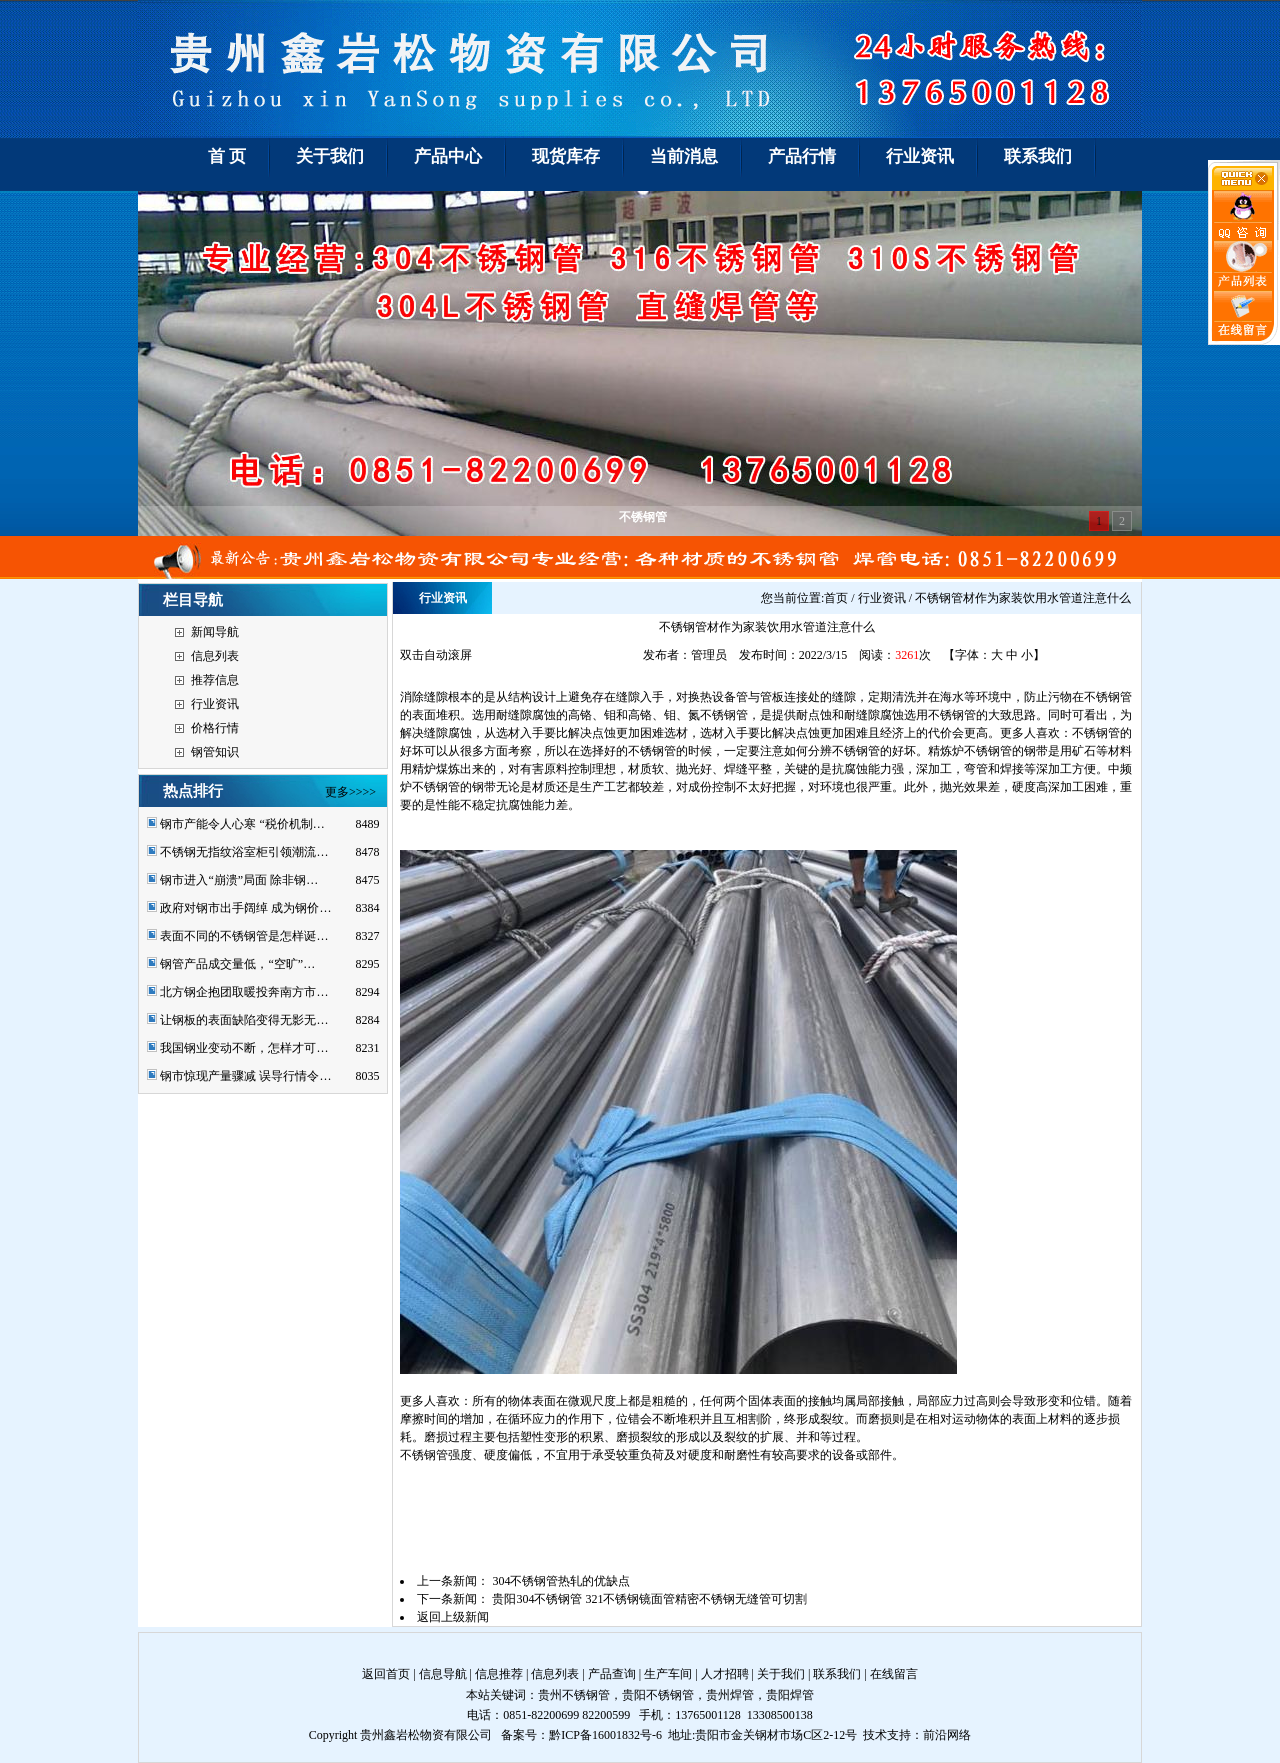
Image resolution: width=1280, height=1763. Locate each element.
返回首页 (386, 1674)
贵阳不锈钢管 (658, 1695)
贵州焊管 (730, 1695)
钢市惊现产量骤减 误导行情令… (245, 1076)
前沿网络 (947, 1735)
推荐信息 (215, 680)
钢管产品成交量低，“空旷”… (237, 964)
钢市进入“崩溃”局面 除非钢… (239, 880)
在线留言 (894, 1674)
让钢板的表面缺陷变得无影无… (244, 1020)
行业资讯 (215, 704)
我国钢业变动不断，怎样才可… (244, 1048)
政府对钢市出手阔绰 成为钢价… (245, 908)
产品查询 (612, 1674)
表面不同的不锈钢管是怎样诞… (244, 936)
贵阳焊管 (790, 1695)
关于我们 (781, 1674)
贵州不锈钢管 (574, 1695)
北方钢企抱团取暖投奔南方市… (244, 992)
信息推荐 (499, 1674)
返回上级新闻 (453, 1617)
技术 (875, 1735)
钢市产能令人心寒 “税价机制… (242, 824)
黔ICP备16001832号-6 (605, 1735)
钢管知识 (215, 752)
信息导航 (443, 1674)
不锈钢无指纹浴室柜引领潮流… (244, 852)
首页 (836, 598)
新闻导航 (215, 632)
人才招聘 (725, 1674)
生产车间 (668, 1674)
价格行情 (215, 728)
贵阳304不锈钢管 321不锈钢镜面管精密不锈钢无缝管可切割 (649, 1599)
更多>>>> (350, 792)
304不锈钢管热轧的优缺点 (561, 1581)
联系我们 (837, 1674)
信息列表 (215, 656)
